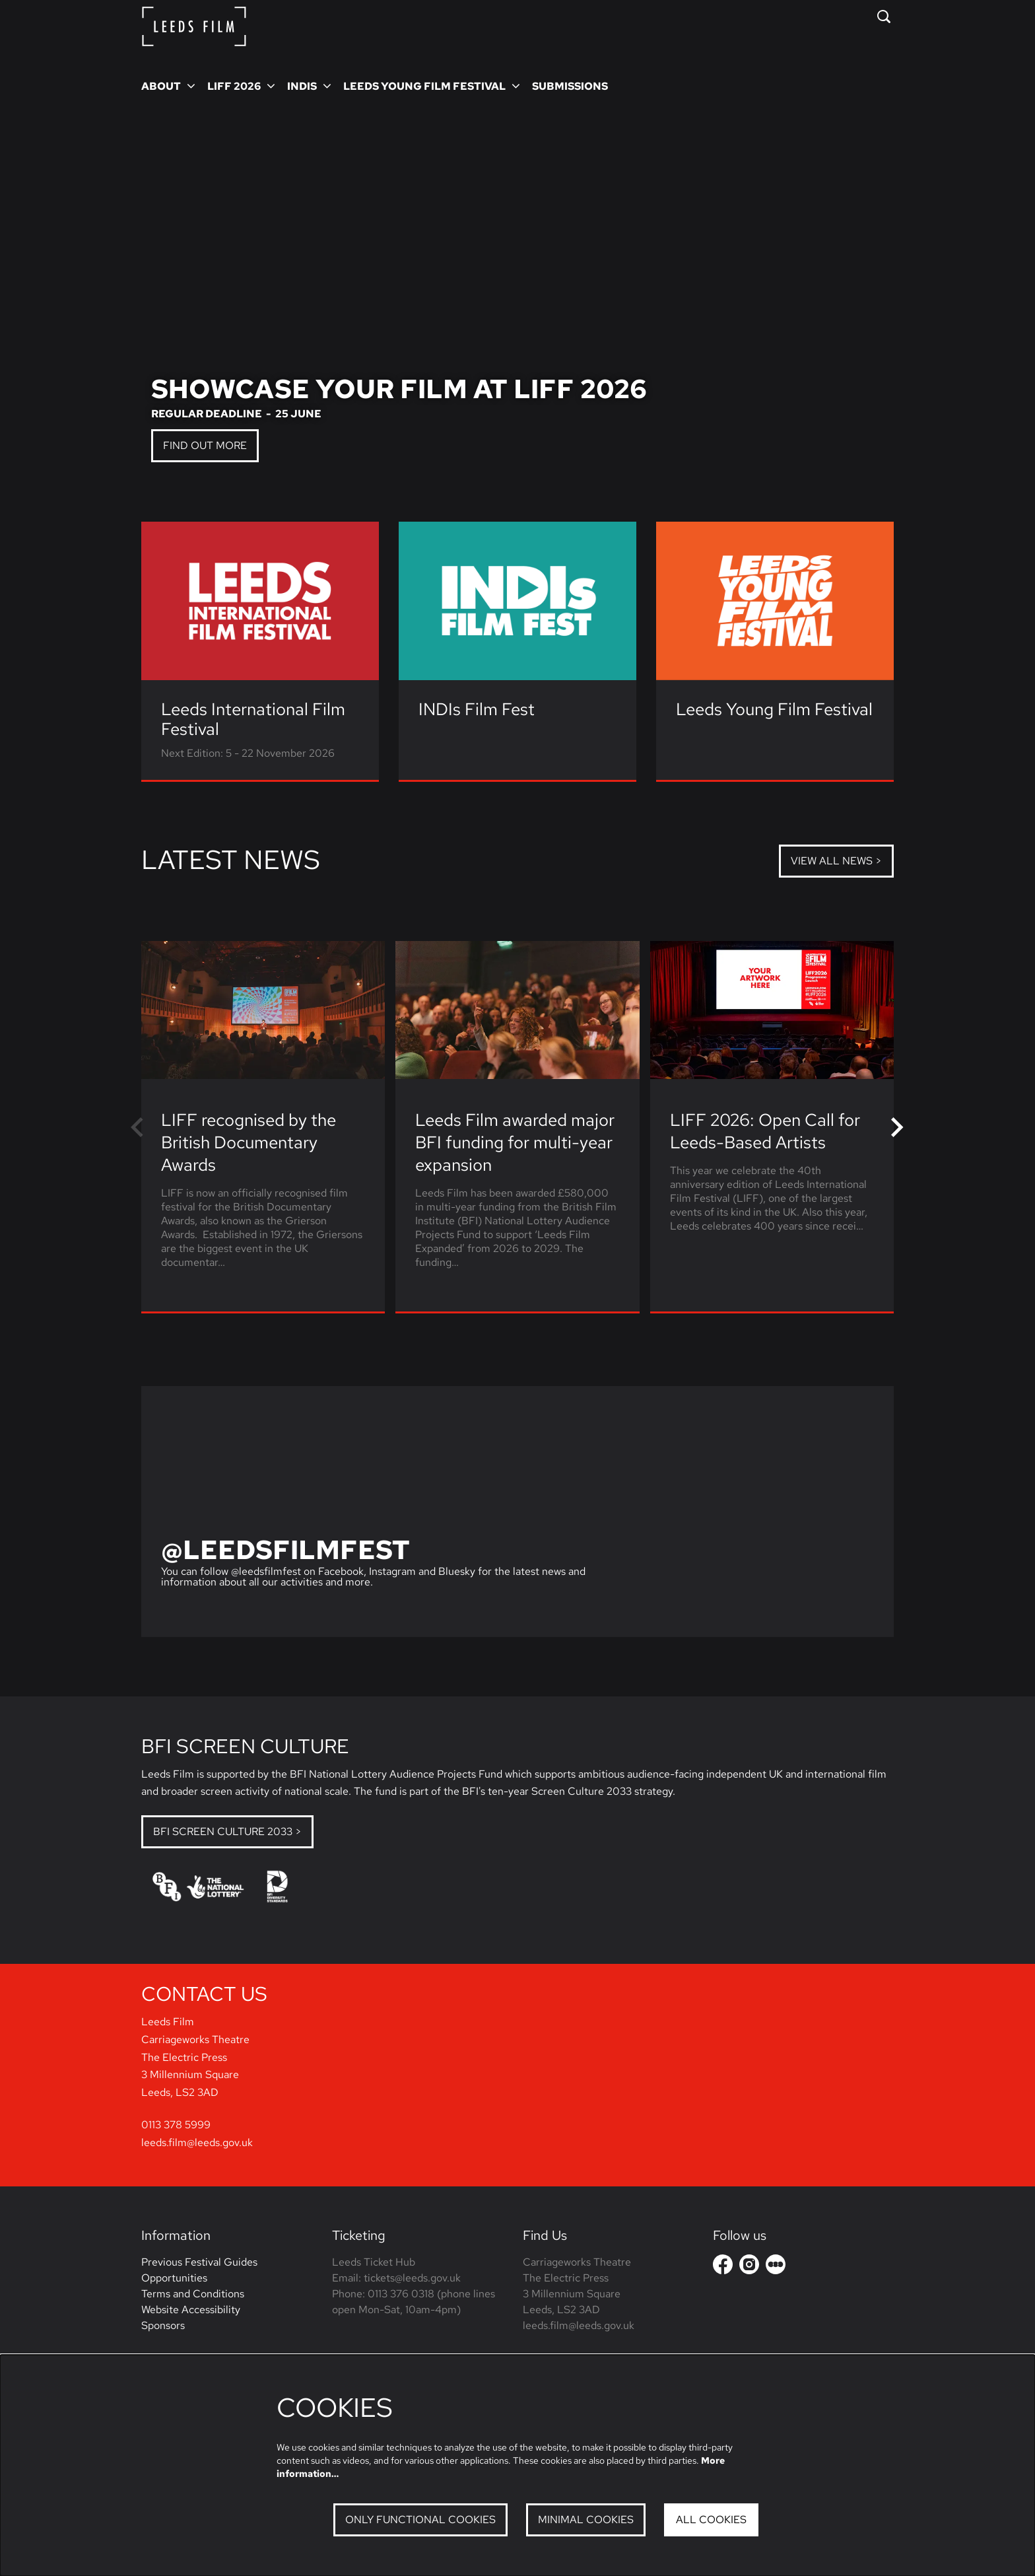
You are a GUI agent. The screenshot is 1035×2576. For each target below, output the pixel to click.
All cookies (711, 2519)
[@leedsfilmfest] (517, 1511)
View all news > (836, 861)
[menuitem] (570, 86)
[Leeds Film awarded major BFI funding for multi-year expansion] (517, 1010)
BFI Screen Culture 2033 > (227, 1831)
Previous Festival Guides (199, 2337)
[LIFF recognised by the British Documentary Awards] (263, 1010)
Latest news (230, 859)
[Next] (898, 1127)
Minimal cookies (586, 2519)
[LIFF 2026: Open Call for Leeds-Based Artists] (772, 1010)
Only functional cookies (420, 2519)
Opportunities (174, 2352)
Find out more (205, 445)
